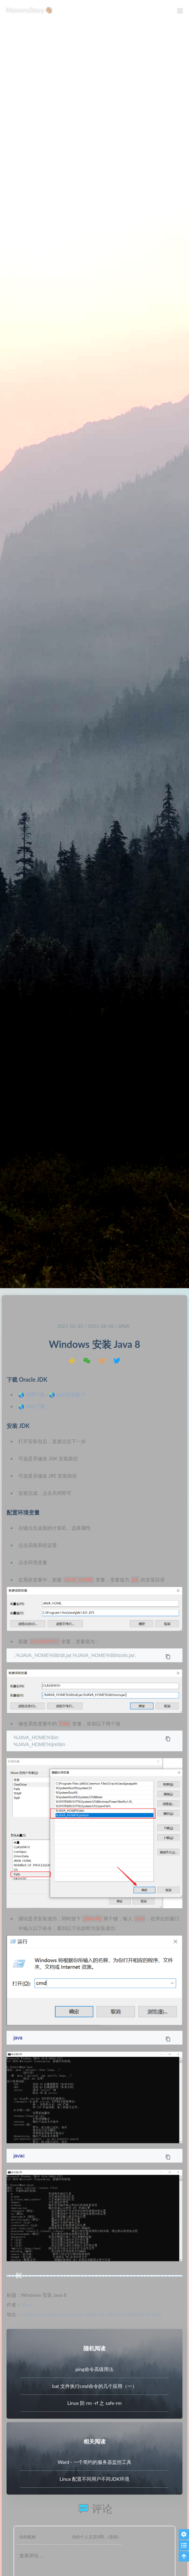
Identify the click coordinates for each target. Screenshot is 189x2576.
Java (123, 1326)
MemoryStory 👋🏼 (29, 9)
